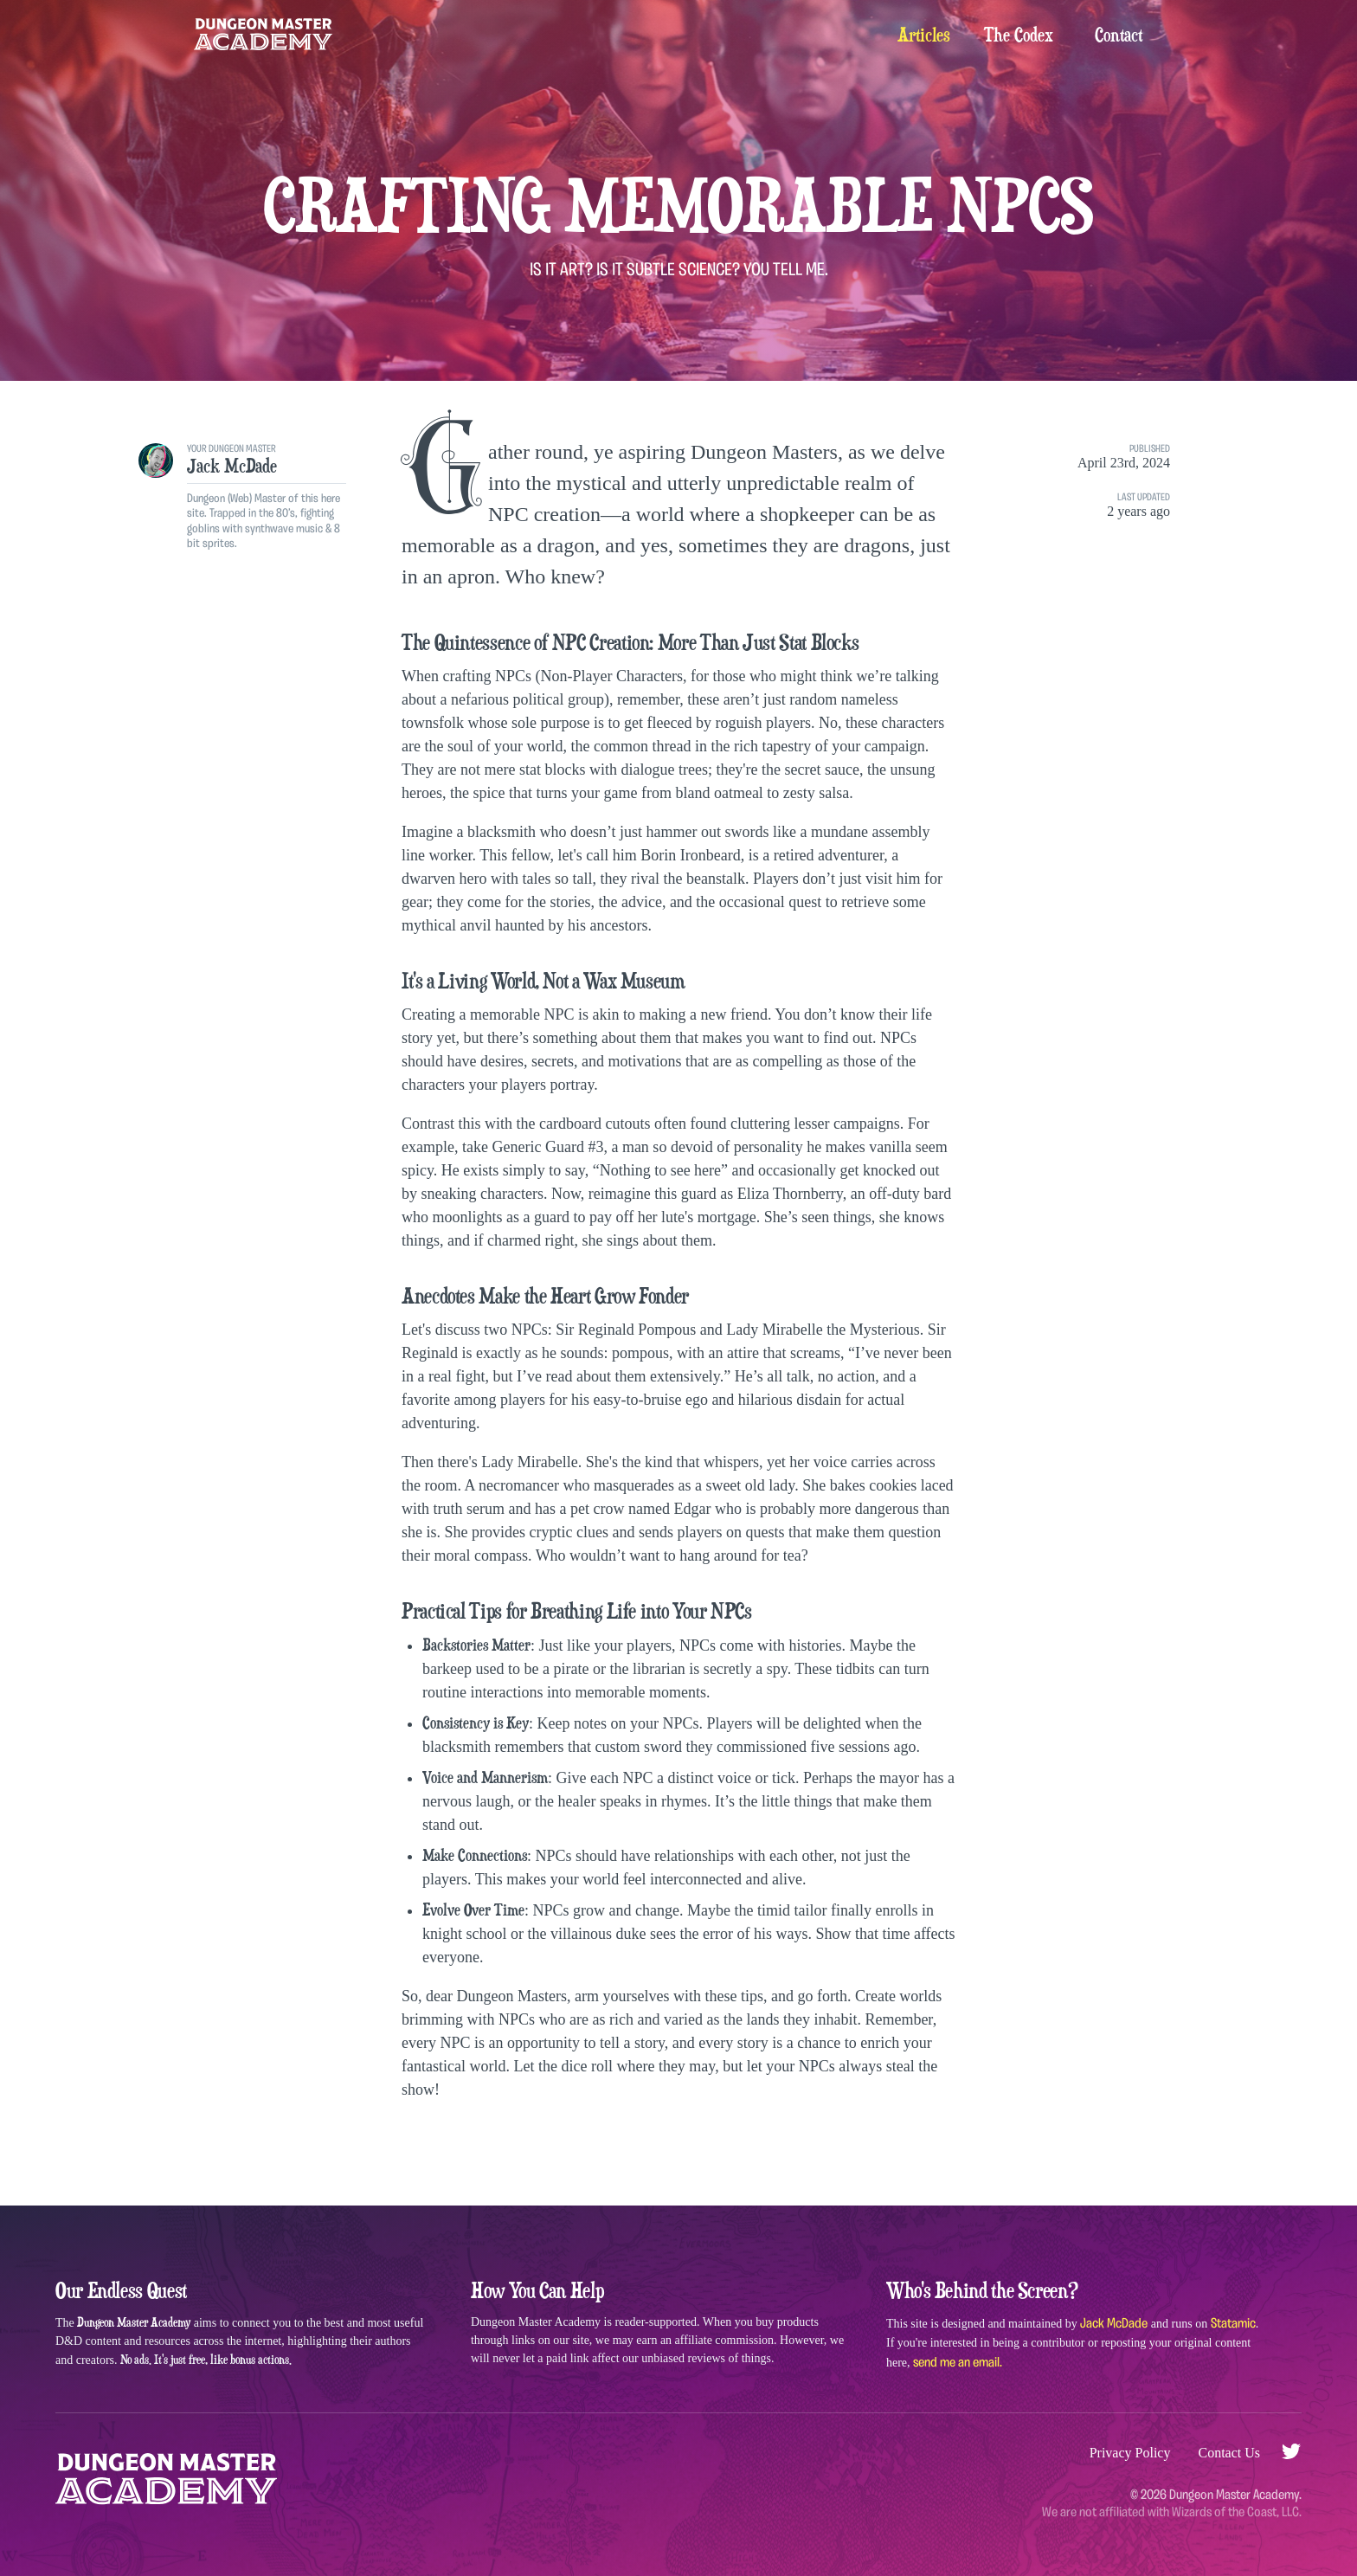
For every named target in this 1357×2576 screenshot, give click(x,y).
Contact (1118, 34)
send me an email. (957, 2362)
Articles (923, 34)
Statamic (1233, 2323)
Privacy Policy (1130, 2452)
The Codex (1018, 34)
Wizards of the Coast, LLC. (1237, 2511)
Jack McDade (1114, 2323)
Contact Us (1229, 2452)
